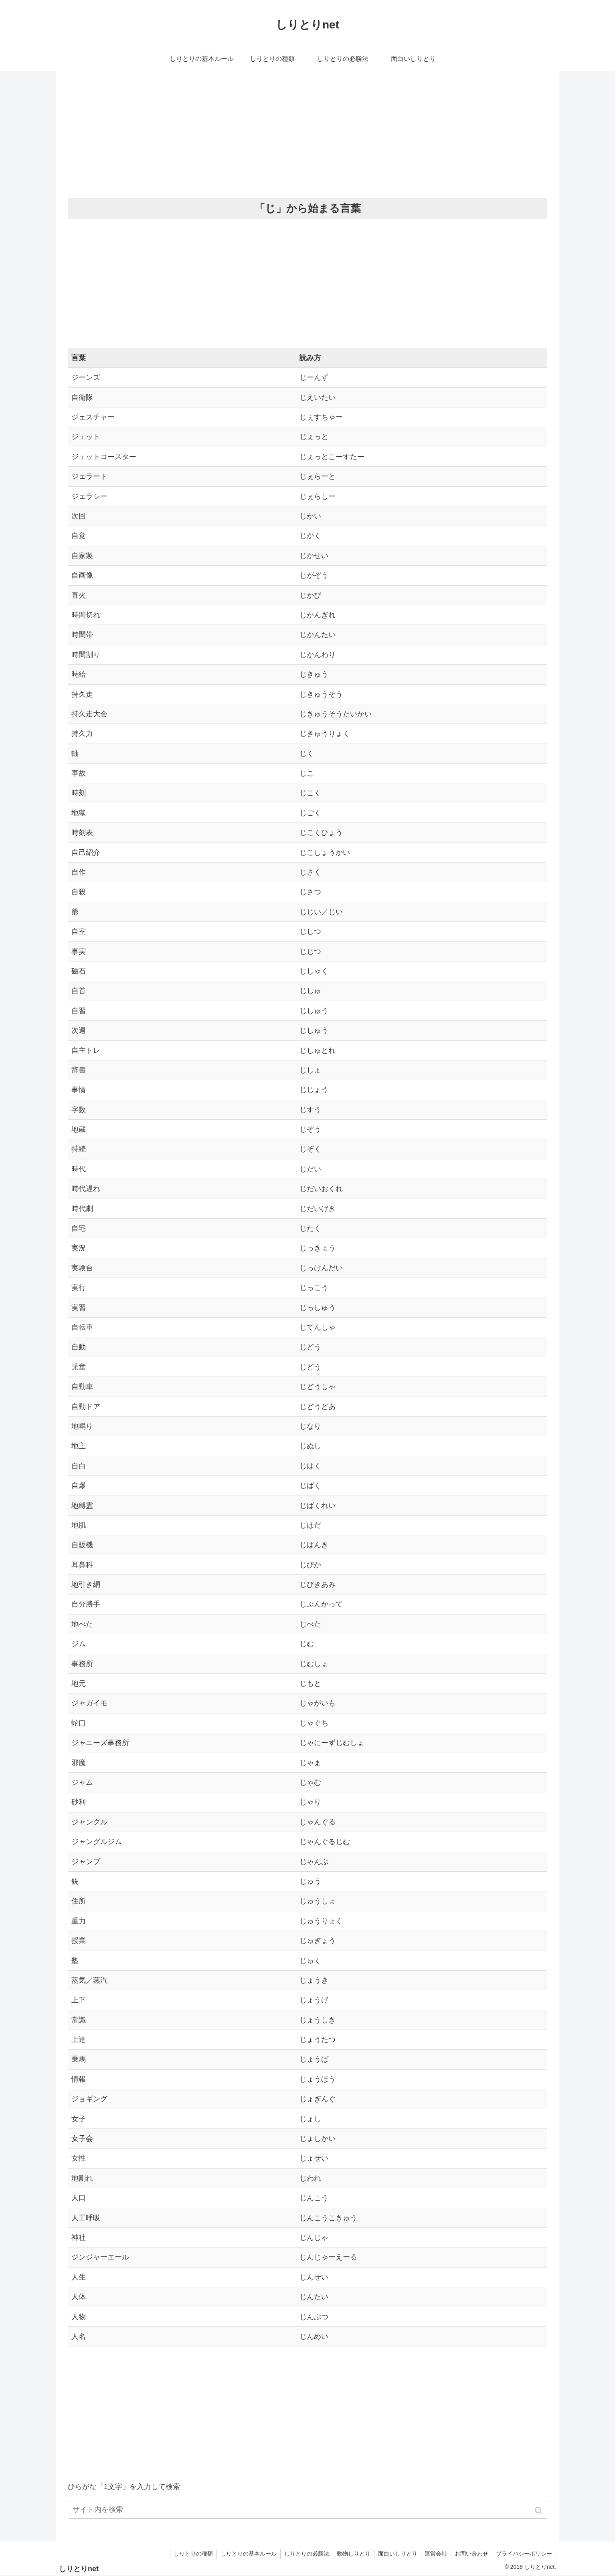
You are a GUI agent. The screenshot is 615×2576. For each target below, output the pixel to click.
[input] (307, 2510)
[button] (539, 2510)
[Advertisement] (307, 135)
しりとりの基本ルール (243, 2553)
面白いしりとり (394, 2553)
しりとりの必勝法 (301, 2553)
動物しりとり (349, 2553)
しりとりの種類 (186, 2553)
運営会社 (434, 2553)
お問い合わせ (470, 2553)
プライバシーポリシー (524, 2553)
